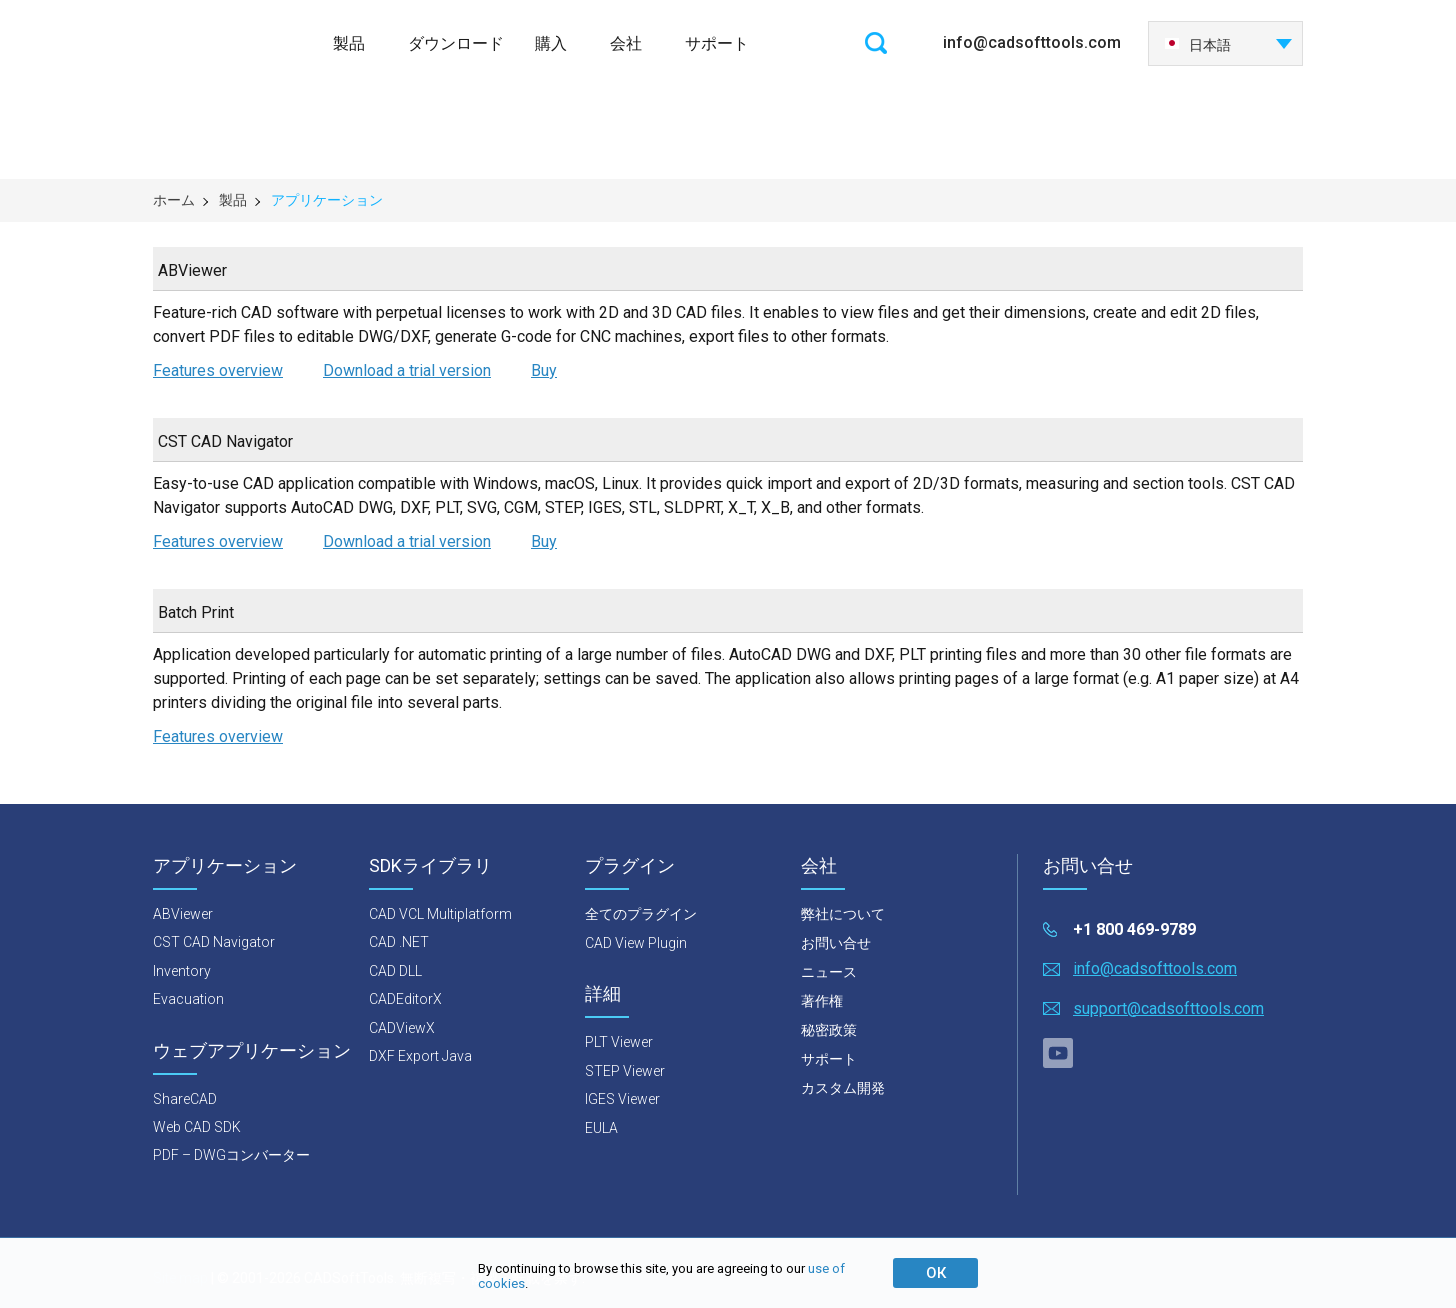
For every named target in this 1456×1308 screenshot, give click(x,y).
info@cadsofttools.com (1032, 42)
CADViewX (402, 1028)
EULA (601, 1128)
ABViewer (183, 914)
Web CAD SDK (197, 1127)
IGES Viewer (622, 1099)
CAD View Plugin (636, 943)
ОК (936, 1273)
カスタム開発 (843, 1088)
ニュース (829, 972)
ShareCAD (185, 1099)
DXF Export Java (420, 1056)
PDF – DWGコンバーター (231, 1155)
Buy (544, 370)
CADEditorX (405, 999)
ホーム (174, 200)
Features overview (218, 370)
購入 (551, 43)
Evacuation (188, 999)
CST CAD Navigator (214, 942)
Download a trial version (407, 370)
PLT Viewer (619, 1042)
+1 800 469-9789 (1134, 929)
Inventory (182, 971)
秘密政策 (829, 1030)
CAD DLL (395, 971)
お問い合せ (836, 943)
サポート (717, 43)
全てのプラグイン (641, 914)
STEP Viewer (625, 1071)
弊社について (843, 914)
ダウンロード (456, 43)
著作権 (822, 1001)
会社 (626, 43)
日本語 (1197, 45)
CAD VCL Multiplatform (440, 914)
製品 (349, 43)
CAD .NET (399, 942)
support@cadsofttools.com (1168, 1008)
